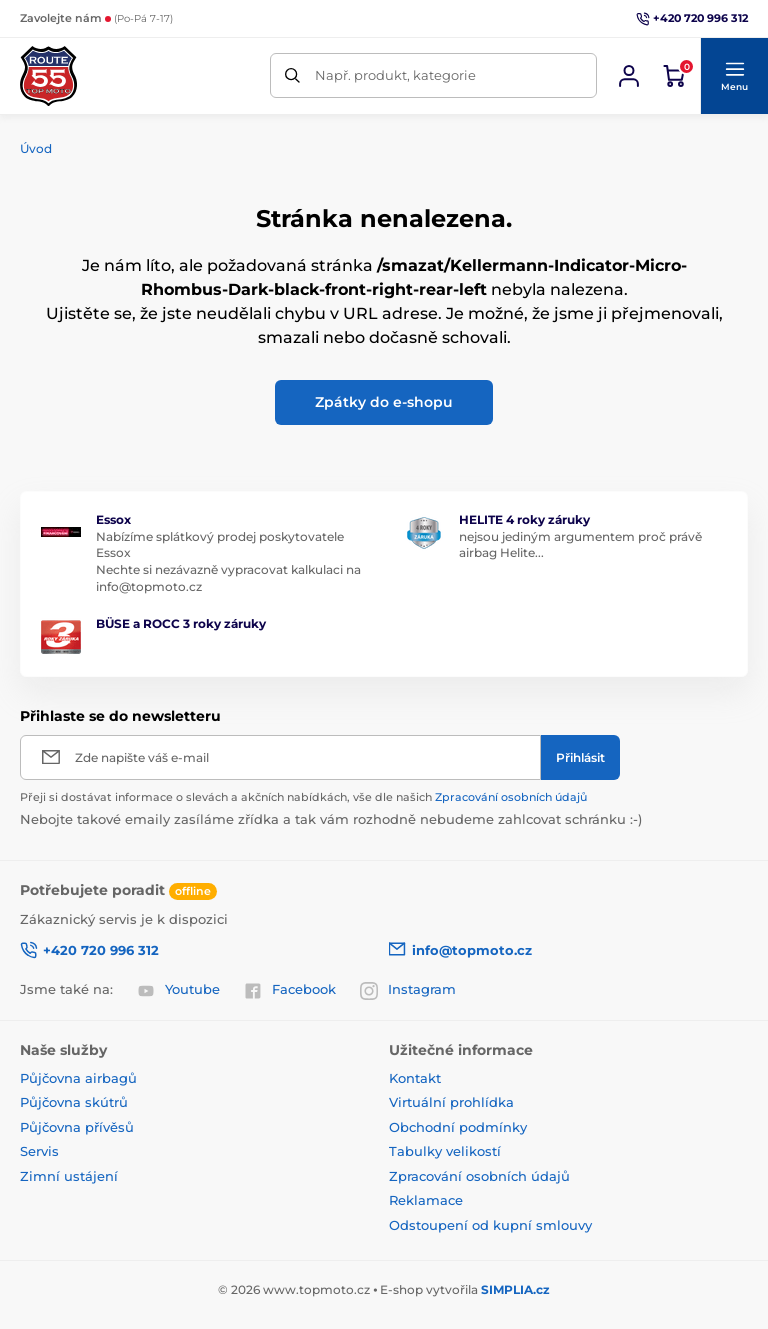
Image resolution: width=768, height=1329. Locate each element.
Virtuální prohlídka (451, 1102)
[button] (734, 76)
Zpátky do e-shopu (384, 402)
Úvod (36, 148)
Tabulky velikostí (445, 1151)
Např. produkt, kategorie (395, 75)
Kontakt (415, 1078)
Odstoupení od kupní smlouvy (490, 1225)
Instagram (408, 990)
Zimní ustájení (69, 1176)
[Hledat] (292, 75)
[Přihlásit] (580, 757)
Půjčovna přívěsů (77, 1127)
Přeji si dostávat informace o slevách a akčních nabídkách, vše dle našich (303, 797)
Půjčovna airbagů (78, 1078)
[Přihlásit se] (629, 76)
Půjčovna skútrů (74, 1102)
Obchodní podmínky (458, 1127)
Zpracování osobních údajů (511, 797)
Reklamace (426, 1200)
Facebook (290, 990)
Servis (39, 1151)
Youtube (178, 990)
